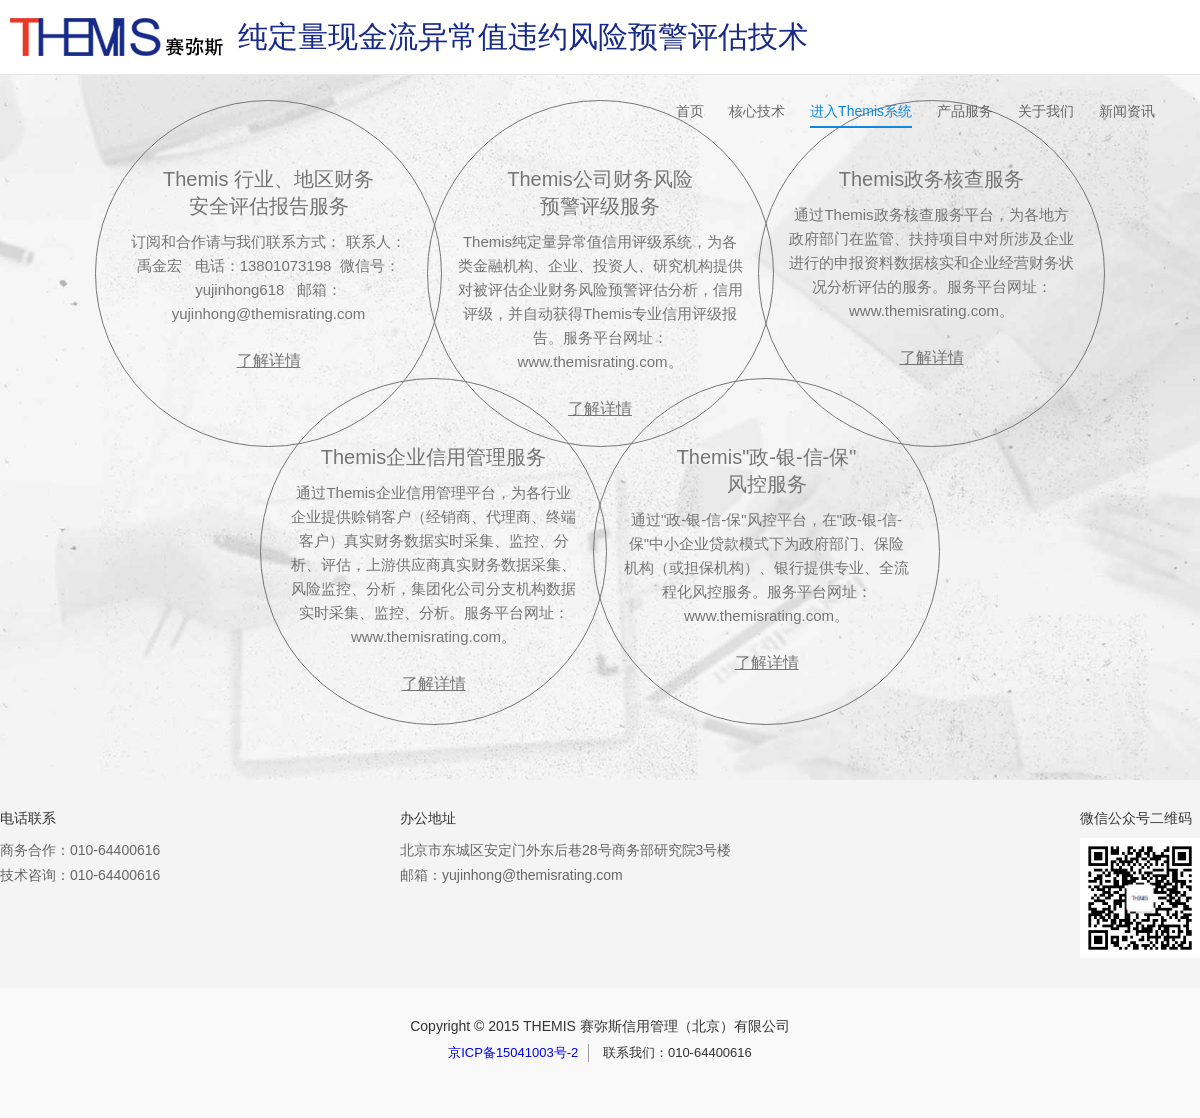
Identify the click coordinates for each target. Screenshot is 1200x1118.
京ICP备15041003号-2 (513, 1052)
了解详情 (600, 408)
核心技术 (757, 111)
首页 (690, 111)
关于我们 (1046, 111)
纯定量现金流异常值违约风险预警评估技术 (523, 36)
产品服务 (965, 111)
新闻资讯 (1127, 111)
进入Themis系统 (861, 111)
